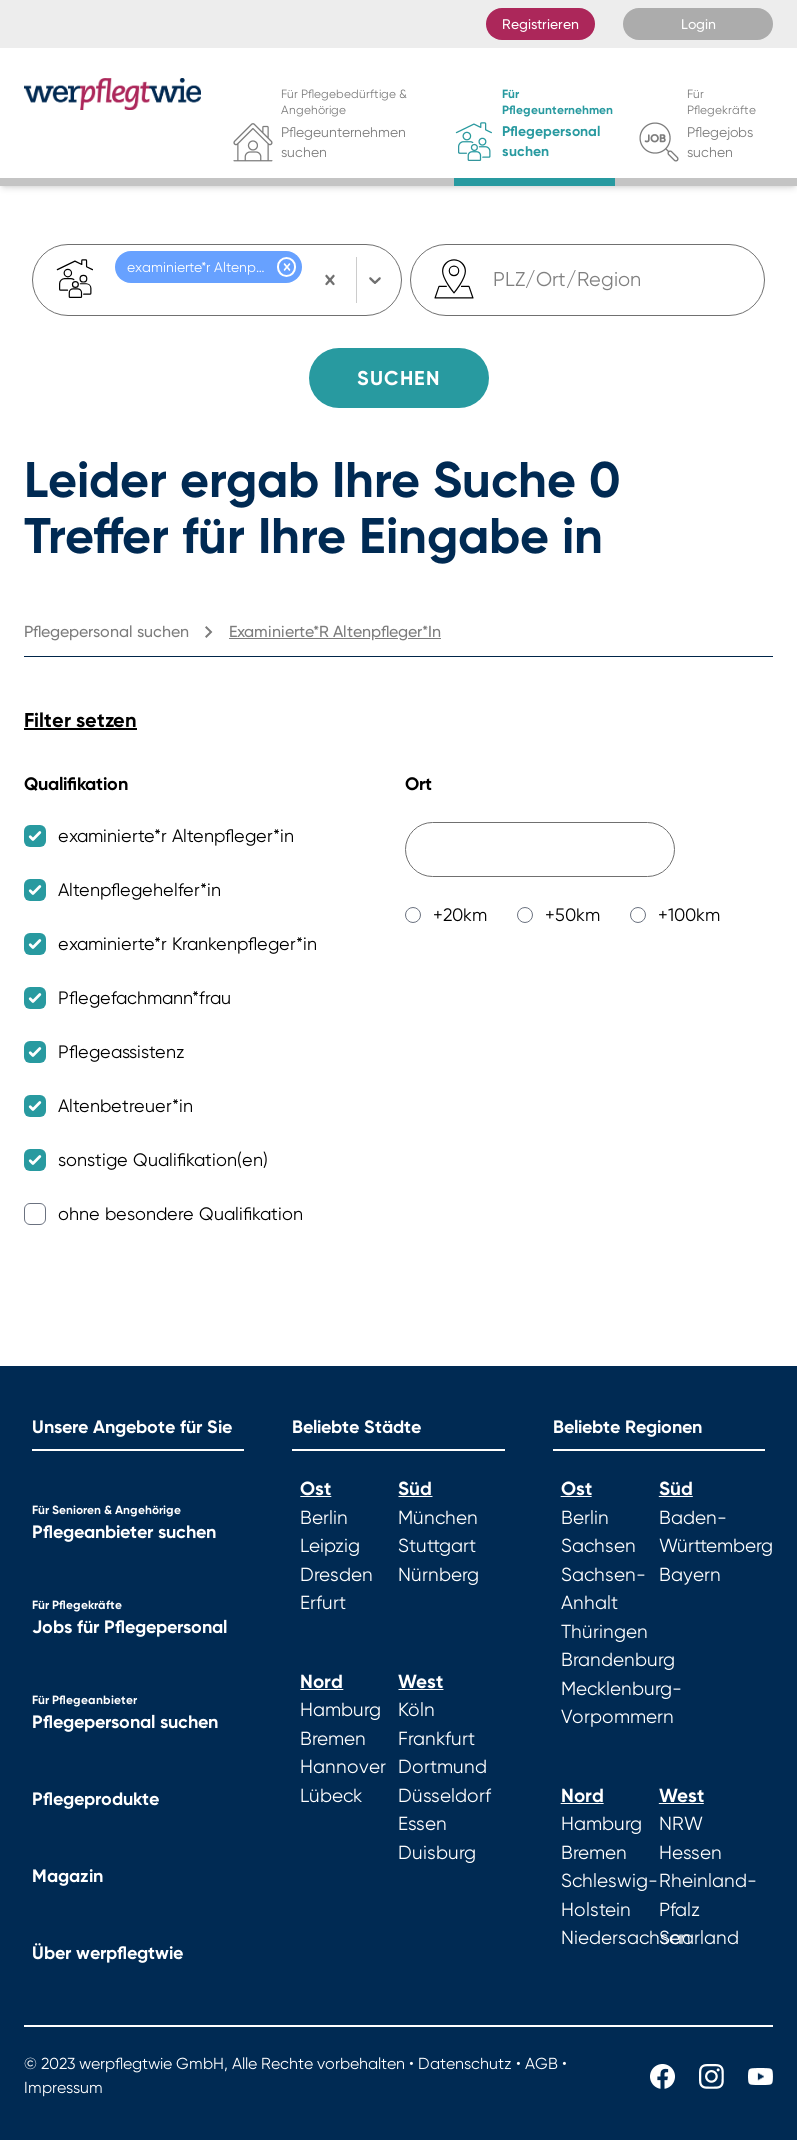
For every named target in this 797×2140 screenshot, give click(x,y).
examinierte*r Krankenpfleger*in (187, 943)
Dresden (336, 1575)
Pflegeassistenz (121, 1051)
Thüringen (604, 1632)
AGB (541, 2063)
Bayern (690, 1575)
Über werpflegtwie (107, 1953)
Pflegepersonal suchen (125, 1722)
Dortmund (442, 1767)
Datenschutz (465, 2063)
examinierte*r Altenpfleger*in (176, 835)
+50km (572, 914)
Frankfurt (436, 1739)
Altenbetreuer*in (125, 1105)
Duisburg (437, 1853)
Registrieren (540, 24)
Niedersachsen (626, 1938)
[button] (286, 267)
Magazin (67, 1876)
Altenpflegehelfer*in (139, 889)
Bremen (333, 1739)
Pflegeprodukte (95, 1799)
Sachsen (598, 1546)
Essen (422, 1824)
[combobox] (495, 280)
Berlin (324, 1518)
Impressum (63, 2087)
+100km (689, 914)
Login (698, 24)
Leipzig (330, 1546)
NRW (681, 1824)
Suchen (398, 378)
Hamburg (340, 1710)
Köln (416, 1710)
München (438, 1518)
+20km (460, 914)
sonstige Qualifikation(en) (163, 1159)
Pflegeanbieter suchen (124, 1532)
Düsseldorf (444, 1796)
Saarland (699, 1938)
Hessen (690, 1853)
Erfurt (323, 1603)
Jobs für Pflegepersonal (129, 1627)
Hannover (343, 1767)
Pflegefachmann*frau (144, 997)
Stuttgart (437, 1546)
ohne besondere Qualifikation (180, 1213)
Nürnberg (438, 1575)
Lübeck (331, 1796)
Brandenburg (618, 1660)
